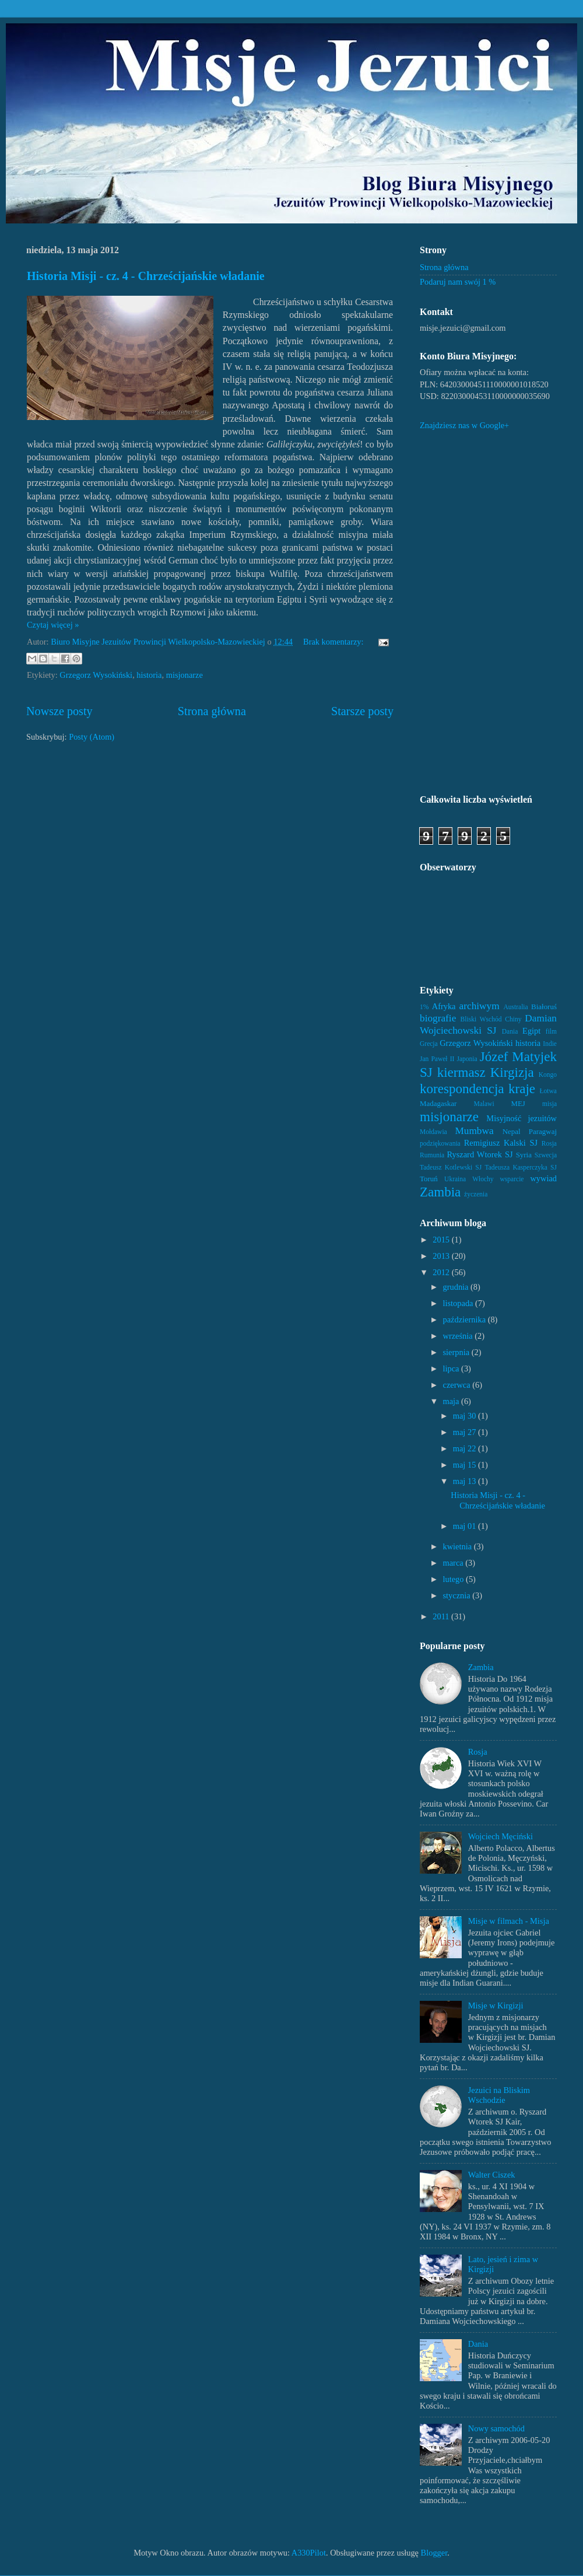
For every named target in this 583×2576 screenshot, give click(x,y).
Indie (550, 1043)
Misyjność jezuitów (521, 1118)
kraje (521, 1088)
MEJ (518, 1103)
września (459, 1335)
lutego (454, 1579)
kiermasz (461, 1072)
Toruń (429, 1178)
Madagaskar (438, 1103)
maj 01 (465, 1526)
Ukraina (455, 1178)
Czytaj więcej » (53, 624)
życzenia (475, 1194)
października (465, 1319)
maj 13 (465, 1481)
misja (549, 1103)
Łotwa (548, 1090)
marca (454, 1562)
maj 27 (465, 1432)
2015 (442, 1239)
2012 (442, 1272)
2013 (442, 1256)
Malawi (483, 1103)
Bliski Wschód (481, 1019)
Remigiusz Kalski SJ (501, 1142)
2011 (442, 1616)
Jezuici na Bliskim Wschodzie (499, 2095)
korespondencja (462, 1088)
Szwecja (546, 1155)
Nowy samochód (496, 2428)
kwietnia (458, 1546)
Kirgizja (512, 1072)
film (551, 1031)
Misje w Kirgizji (496, 2005)
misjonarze (184, 675)
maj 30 (465, 1415)
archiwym (479, 1006)
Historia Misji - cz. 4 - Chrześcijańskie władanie (146, 276)
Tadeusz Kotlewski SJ (451, 1167)
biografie (438, 1018)
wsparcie (512, 1178)
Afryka (444, 1006)
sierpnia (457, 1352)
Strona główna (212, 711)
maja (452, 1401)
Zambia (440, 1191)
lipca (452, 1368)
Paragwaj (543, 1131)
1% (424, 1006)
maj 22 (465, 1448)
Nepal (512, 1131)
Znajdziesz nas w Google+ (464, 425)
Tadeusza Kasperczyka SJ (521, 1167)
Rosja (549, 1143)
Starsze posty (362, 711)
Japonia (466, 1058)
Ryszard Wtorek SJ (480, 1154)
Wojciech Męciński (500, 1836)
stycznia (458, 1595)
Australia (515, 1006)
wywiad (543, 1178)
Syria (524, 1154)
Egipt (531, 1030)
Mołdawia (433, 1131)
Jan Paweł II (437, 1058)
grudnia (457, 1287)
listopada (459, 1303)
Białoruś (544, 1006)
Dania (510, 1031)
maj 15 (465, 1464)
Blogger (434, 2552)
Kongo (548, 1074)
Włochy (482, 1178)
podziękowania (440, 1143)
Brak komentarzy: (334, 641)
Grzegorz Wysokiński (95, 675)
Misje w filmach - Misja (508, 1921)
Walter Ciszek (491, 2174)
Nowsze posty (59, 711)
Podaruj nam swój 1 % (458, 281)
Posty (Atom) (91, 736)
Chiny (513, 1019)
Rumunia (432, 1155)
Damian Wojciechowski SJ (488, 1024)
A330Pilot (309, 2552)
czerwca (458, 1385)
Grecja (429, 1043)
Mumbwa (474, 1130)
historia (148, 675)
